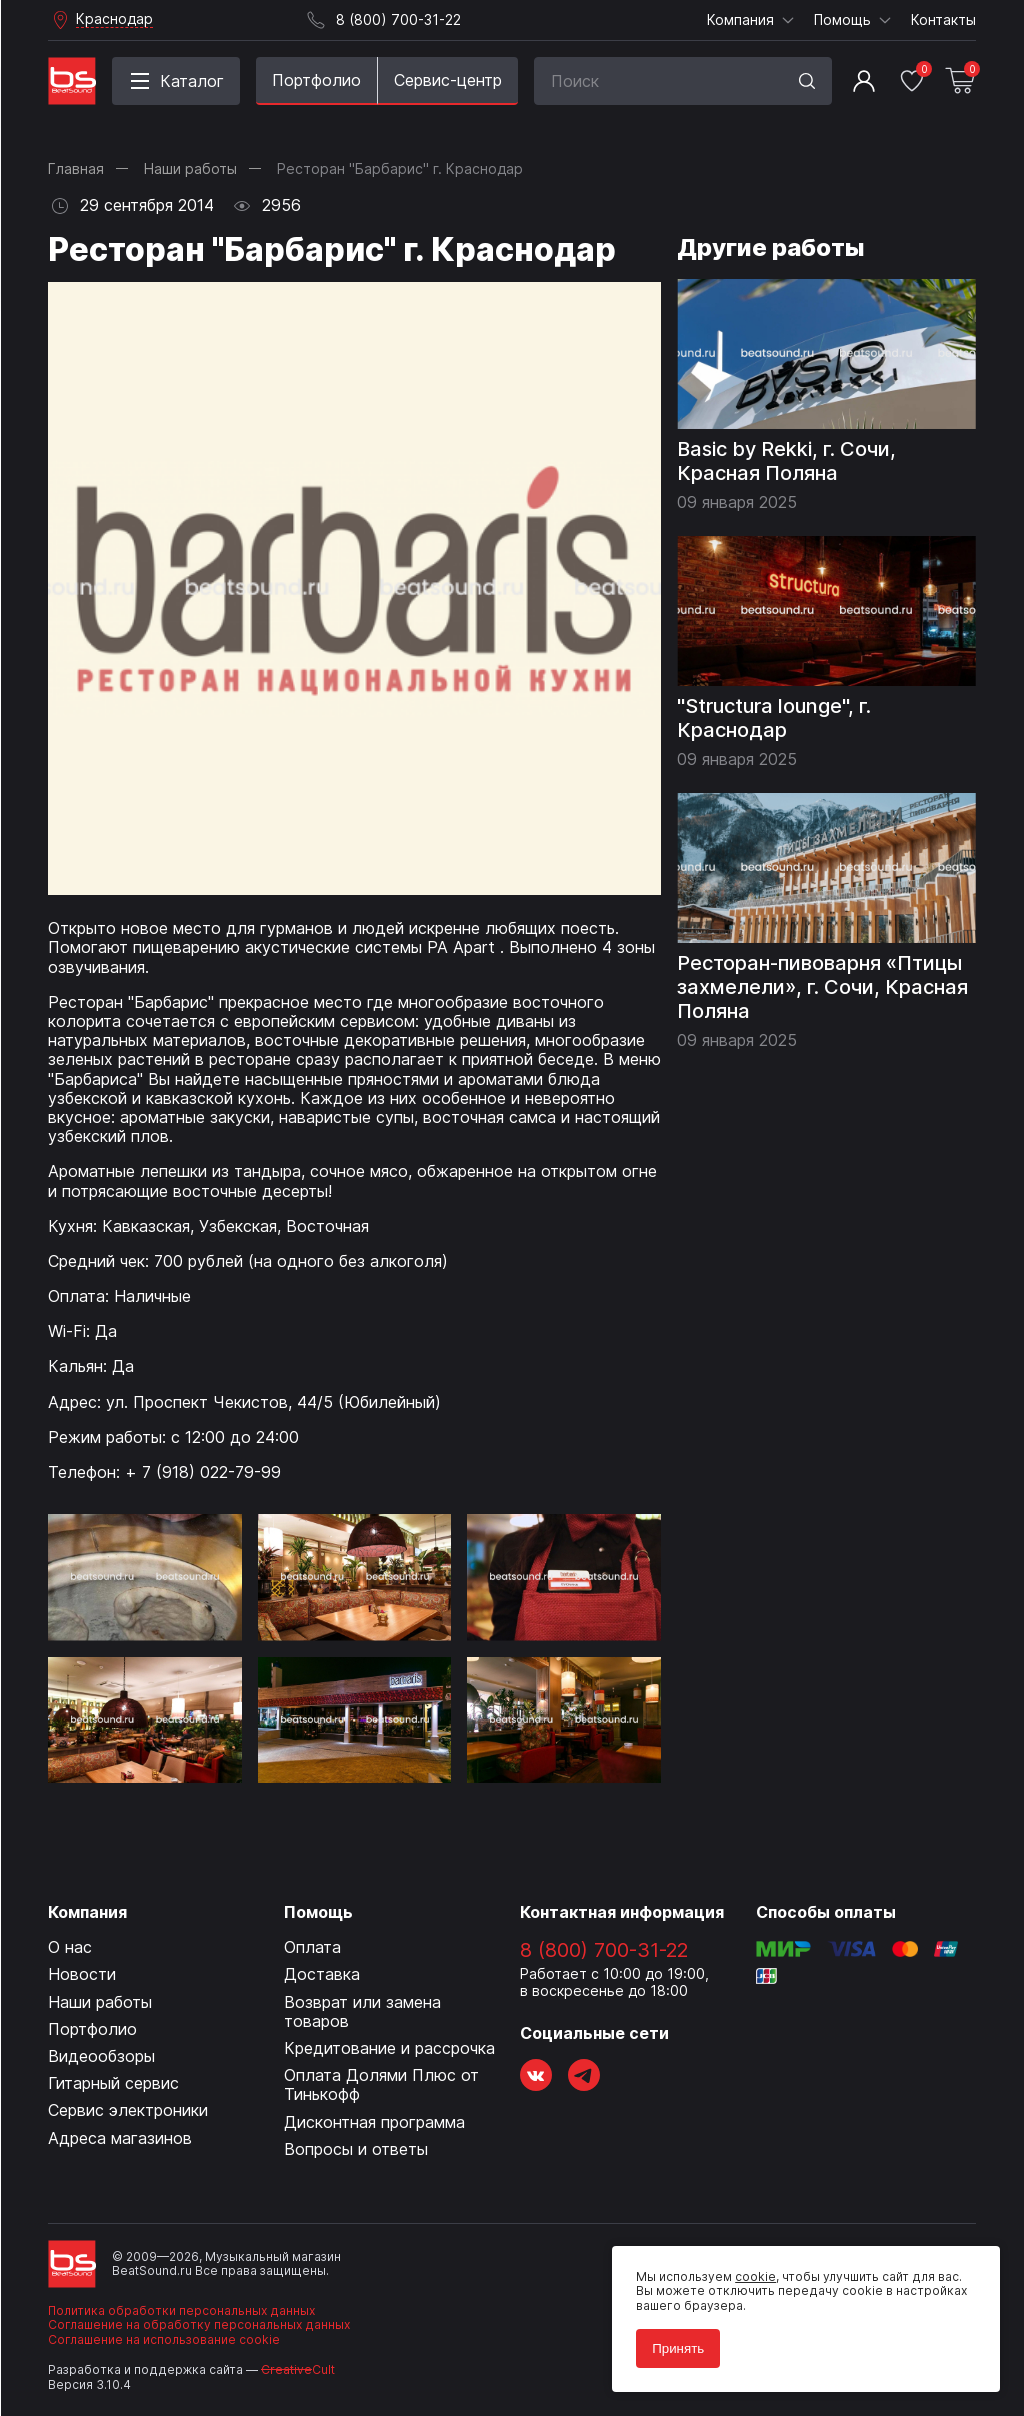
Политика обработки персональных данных (181, 2310)
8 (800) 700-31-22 (604, 1950)
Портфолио (316, 80)
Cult (298, 2369)
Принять (678, 2348)
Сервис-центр (448, 80)
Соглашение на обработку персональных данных (199, 2324)
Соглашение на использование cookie (164, 2339)
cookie (755, 2276)
